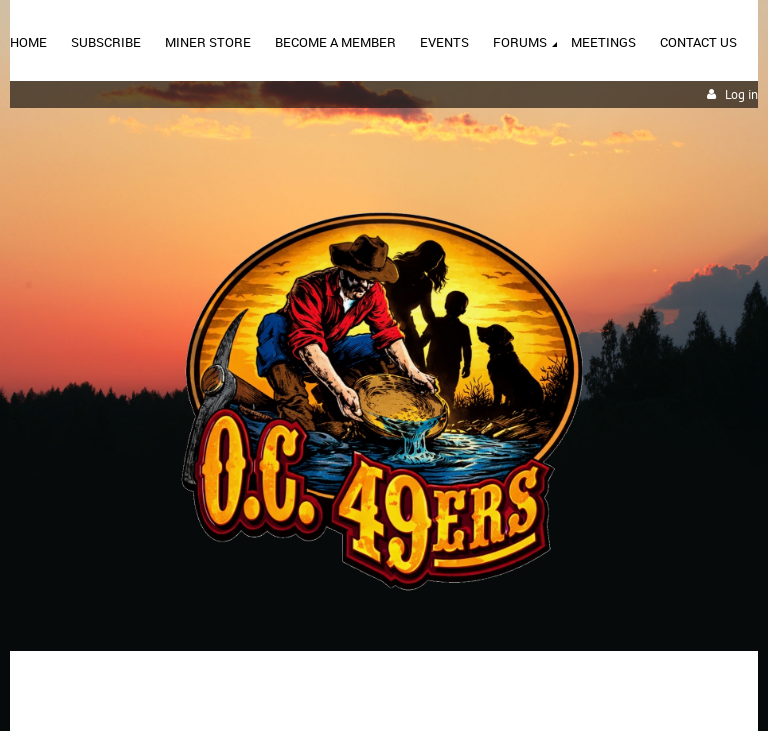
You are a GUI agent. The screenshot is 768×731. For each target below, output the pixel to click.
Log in (741, 94)
